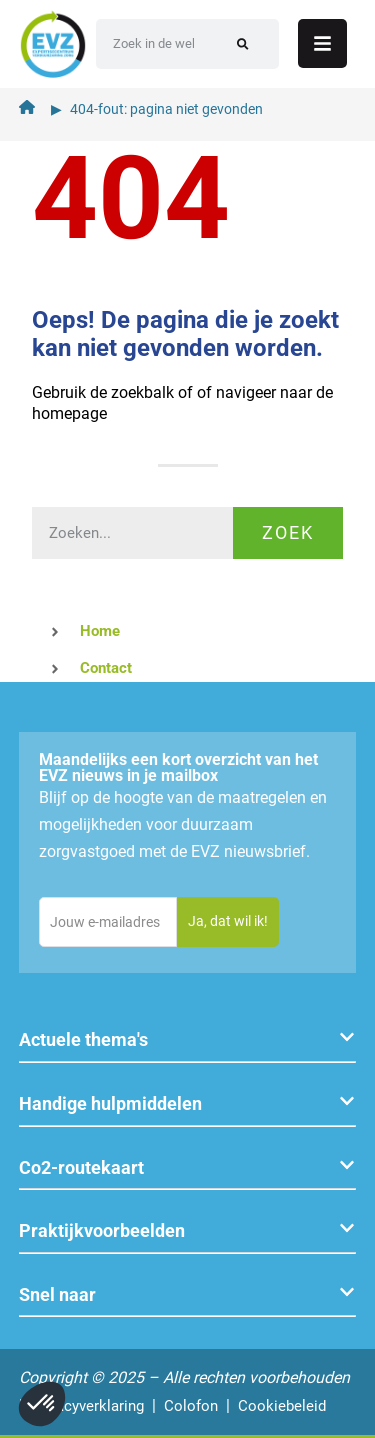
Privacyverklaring (87, 1406)
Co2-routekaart (81, 1167)
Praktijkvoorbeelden (102, 1230)
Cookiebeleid (282, 1406)
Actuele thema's (83, 1039)
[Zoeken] (242, 44)
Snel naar (57, 1294)
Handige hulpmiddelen (110, 1103)
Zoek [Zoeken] (288, 532)
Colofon (191, 1406)
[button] (188, 1040)
